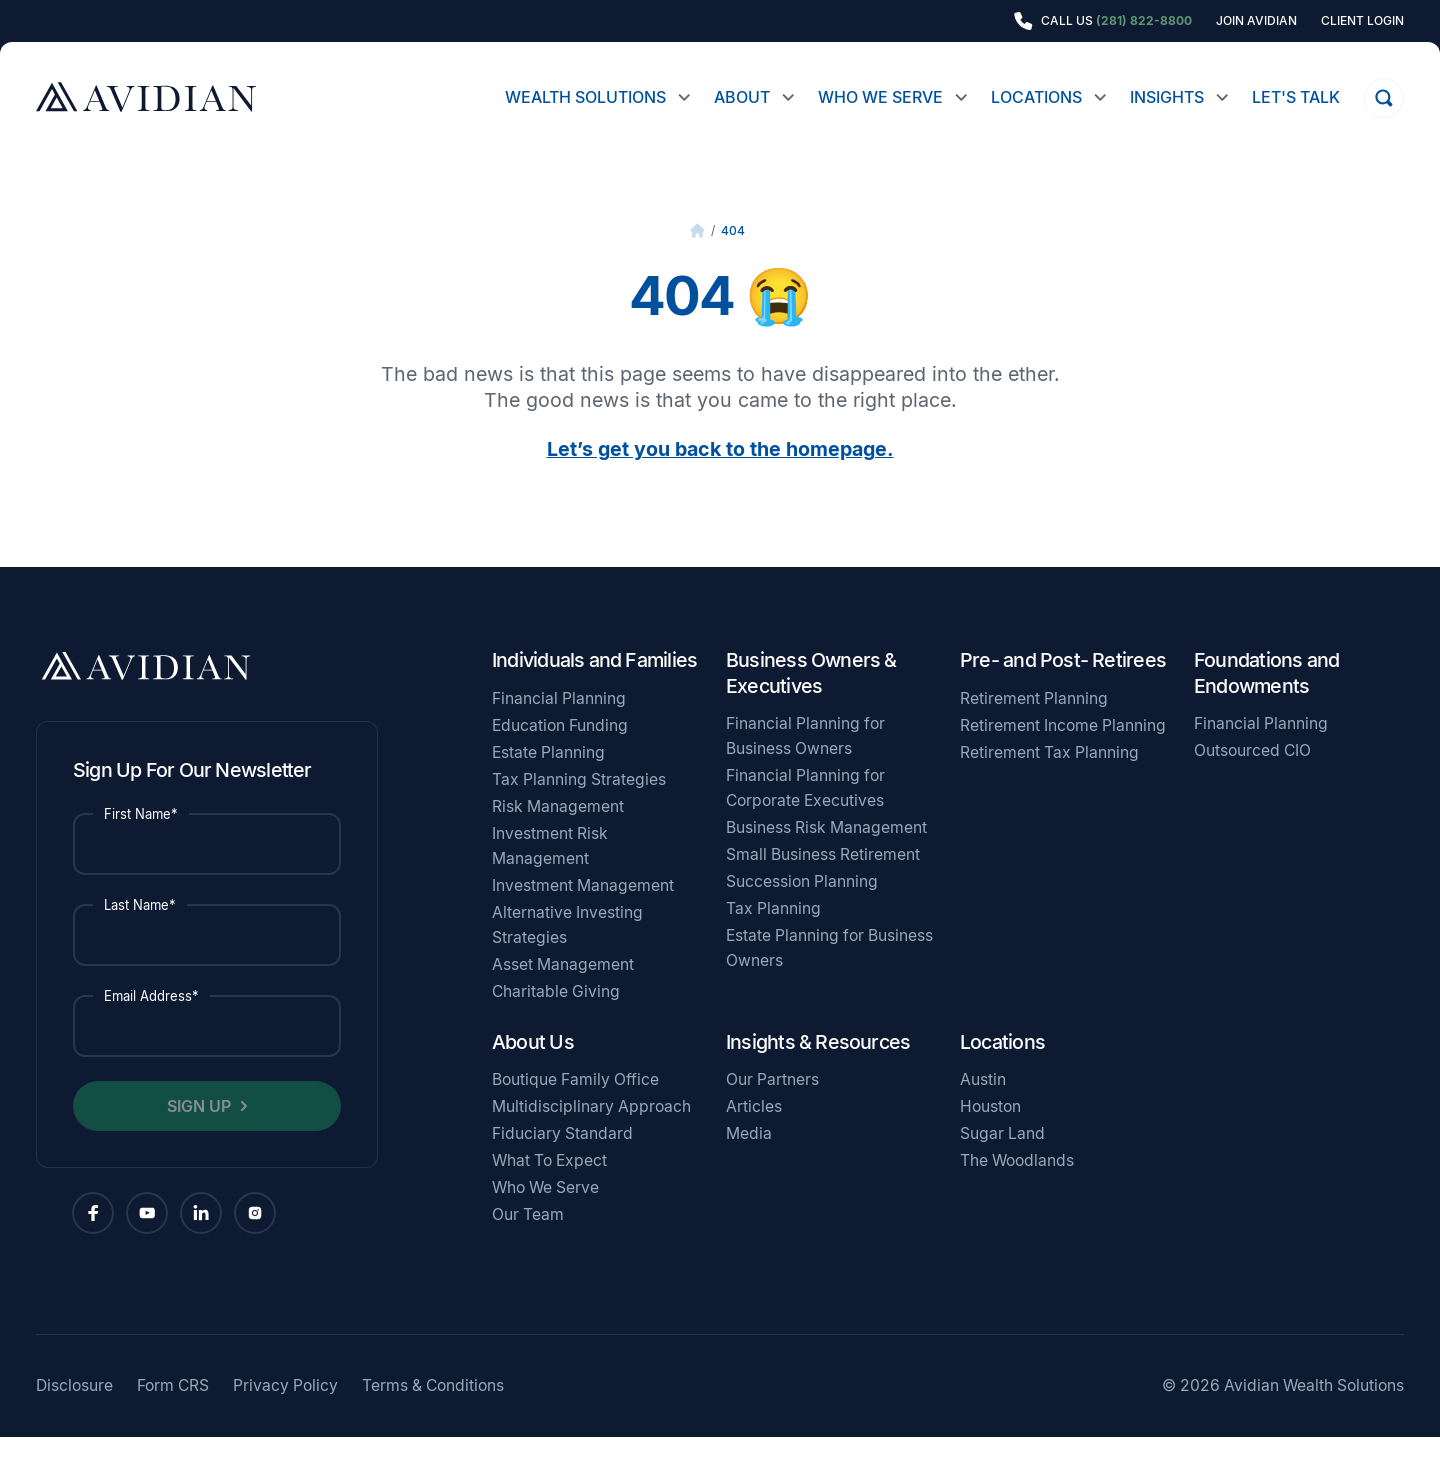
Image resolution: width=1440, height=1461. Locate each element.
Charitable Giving (556, 1015)
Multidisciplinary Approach (591, 1130)
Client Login (1362, 21)
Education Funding (560, 749)
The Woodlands (1017, 1184)
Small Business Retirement (823, 878)
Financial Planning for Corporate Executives (805, 812)
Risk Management (558, 830)
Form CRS (173, 1410)
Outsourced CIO (1252, 774)
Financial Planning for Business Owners (805, 760)
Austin (983, 1103)
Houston (990, 1130)
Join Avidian (1256, 21)
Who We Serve (880, 97)
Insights (1167, 97)
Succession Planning (802, 905)
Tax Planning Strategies (579, 803)
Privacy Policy (285, 1410)
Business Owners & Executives (811, 697)
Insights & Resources (818, 1066)
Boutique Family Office (575, 1103)
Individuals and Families (594, 684)
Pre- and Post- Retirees (1063, 684)
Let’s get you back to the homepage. (720, 473)
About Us (533, 1066)
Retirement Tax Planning (1049, 776)
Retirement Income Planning (1063, 749)
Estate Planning (548, 776)
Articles (754, 1130)
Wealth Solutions (585, 97)
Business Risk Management (826, 851)
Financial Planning (559, 722)
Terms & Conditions (433, 1410)
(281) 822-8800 (1144, 20)
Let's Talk (1296, 97)
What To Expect (549, 1184)
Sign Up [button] (199, 1130)
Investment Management (583, 909)
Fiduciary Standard (562, 1157)
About (742, 97)
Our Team (528, 1238)
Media (749, 1157)
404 (733, 254)
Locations (1036, 97)
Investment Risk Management (550, 870)
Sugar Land (1002, 1157)
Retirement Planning (1034, 722)
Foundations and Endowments (1266, 697)
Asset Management (563, 988)
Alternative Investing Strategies (567, 949)
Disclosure (74, 1410)
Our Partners (772, 1103)
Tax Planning (773, 932)
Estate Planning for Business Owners (829, 972)
